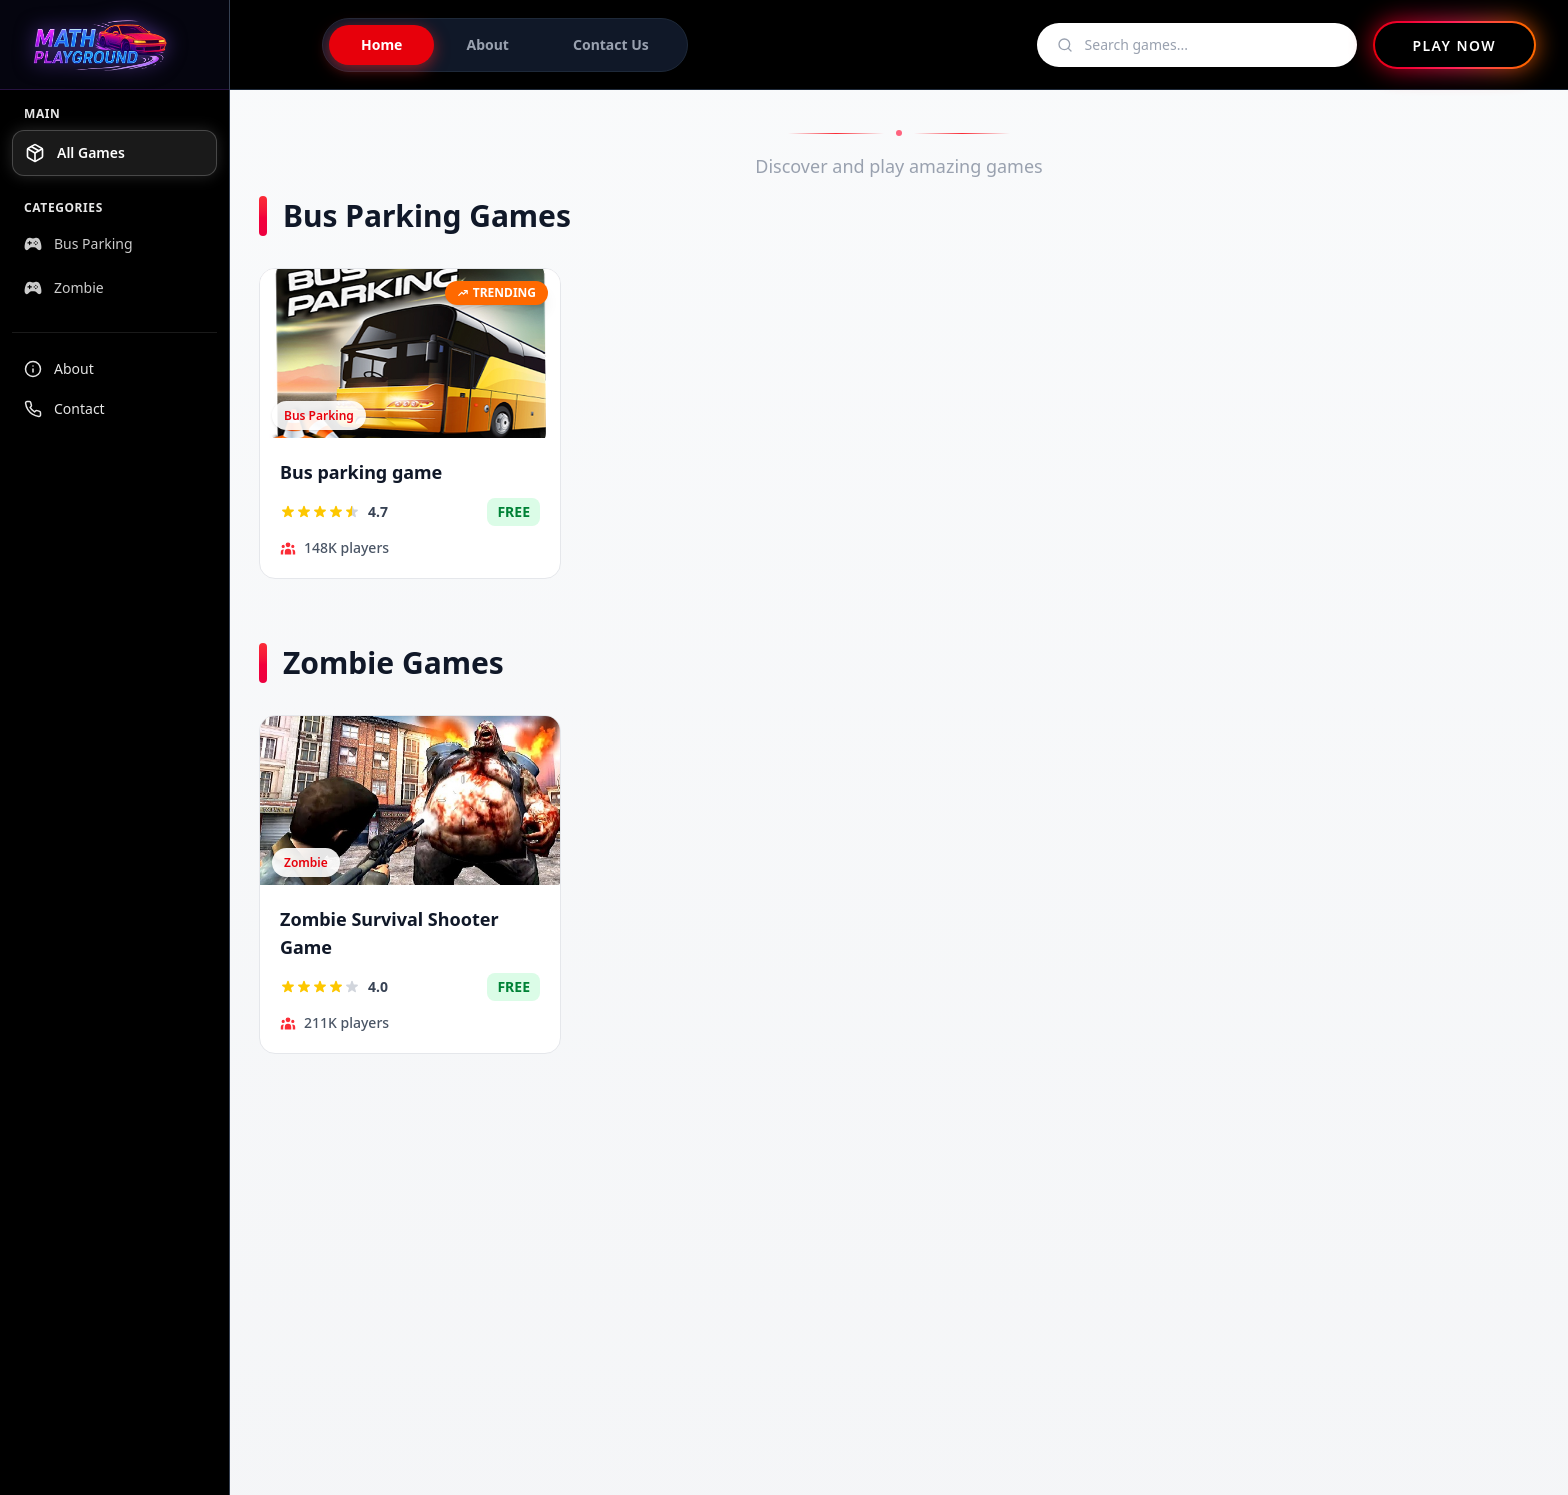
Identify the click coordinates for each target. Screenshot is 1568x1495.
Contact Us (611, 44)
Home (381, 44)
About (59, 368)
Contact (64, 408)
